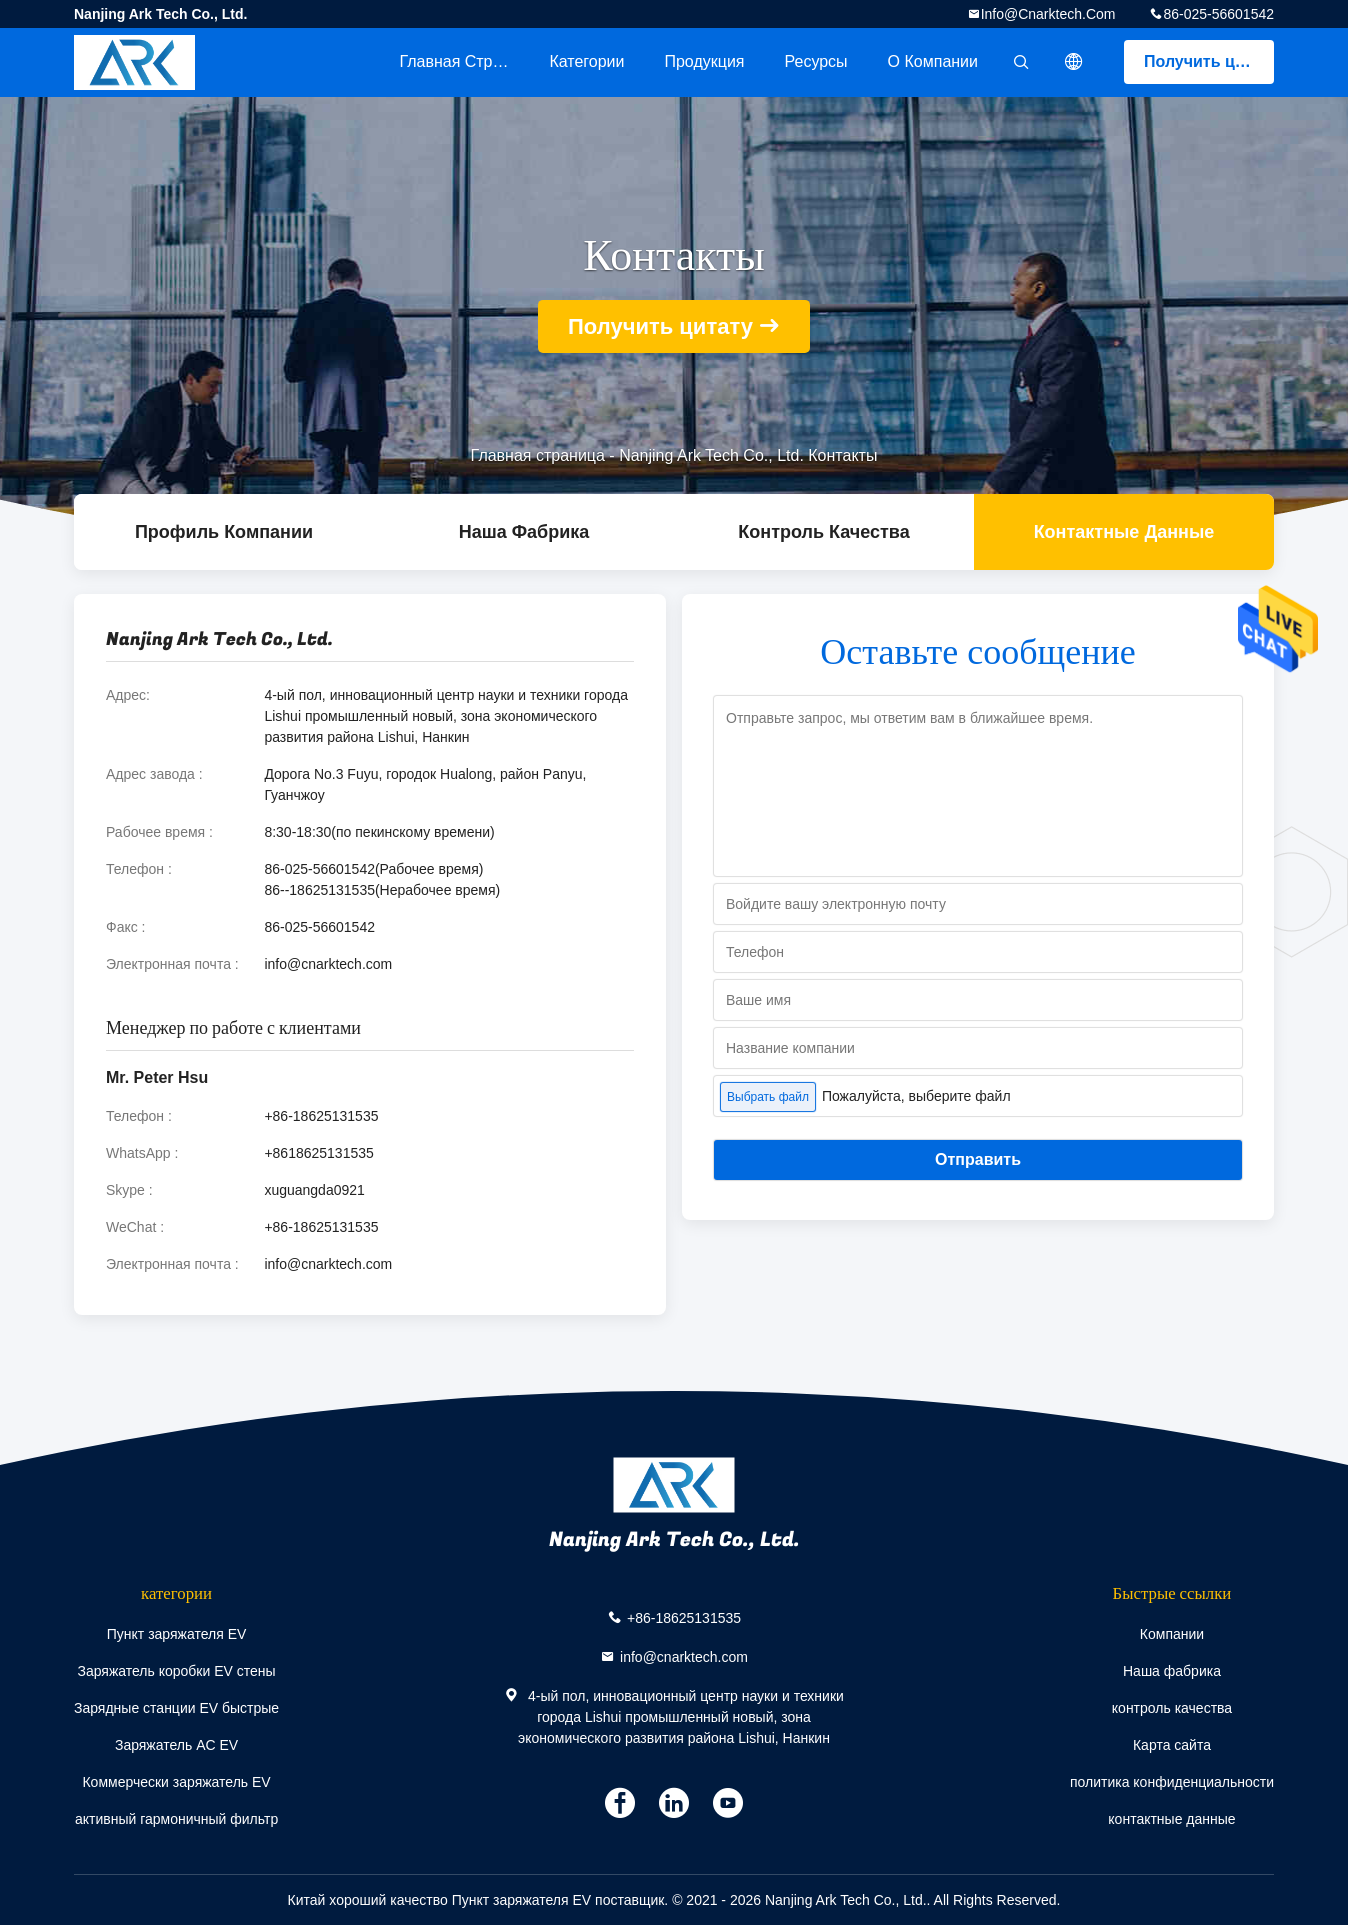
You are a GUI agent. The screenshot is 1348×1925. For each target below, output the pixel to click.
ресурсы (816, 61)
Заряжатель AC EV (176, 1745)
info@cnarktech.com (1048, 14)
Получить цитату (1209, 61)
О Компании (933, 61)
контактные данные (1124, 532)
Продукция (704, 61)
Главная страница (464, 61)
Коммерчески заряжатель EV (176, 1782)
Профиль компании (224, 532)
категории (586, 61)
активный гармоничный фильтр (176, 1819)
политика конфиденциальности (1172, 1782)
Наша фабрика (524, 532)
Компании (1172, 1634)
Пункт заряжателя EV (177, 1634)
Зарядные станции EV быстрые (176, 1708)
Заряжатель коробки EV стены (176, 1671)
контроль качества (823, 532)
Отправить (978, 1159)
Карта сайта (1172, 1745)
